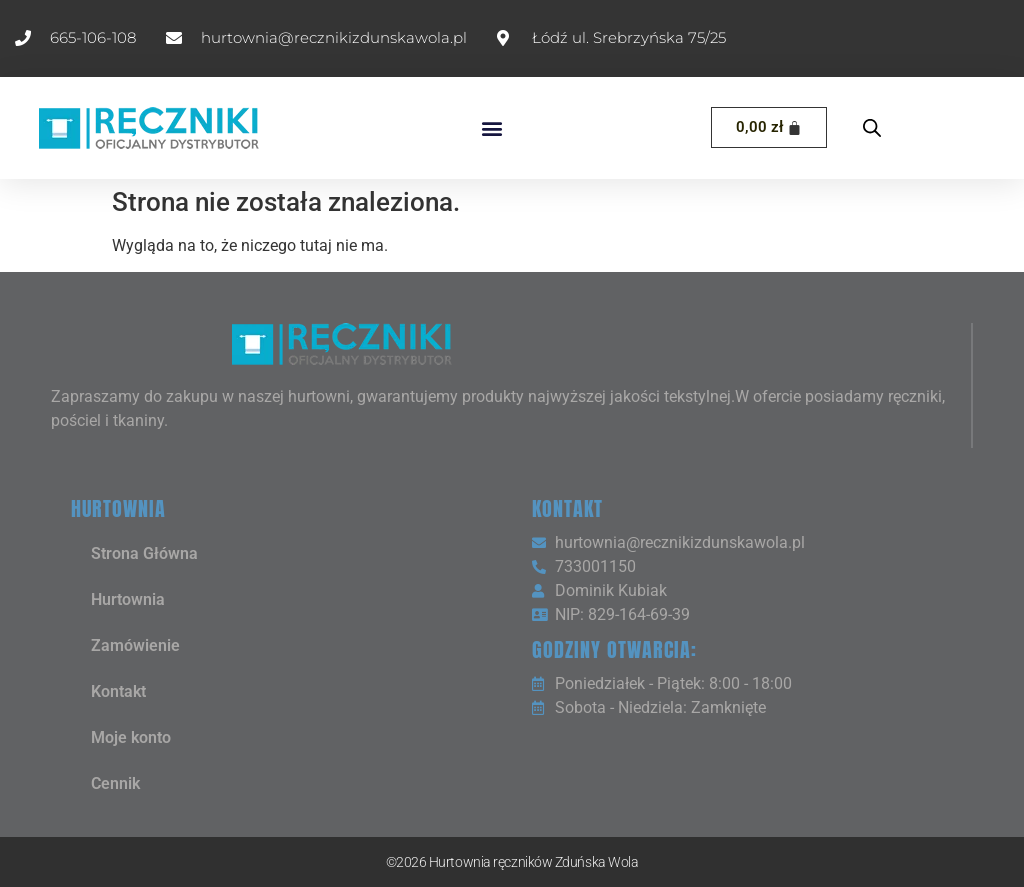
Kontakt (118, 691)
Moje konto (131, 737)
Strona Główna (144, 553)
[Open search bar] (872, 128)
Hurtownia (128, 599)
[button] (492, 127)
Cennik (115, 783)
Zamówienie (135, 645)
